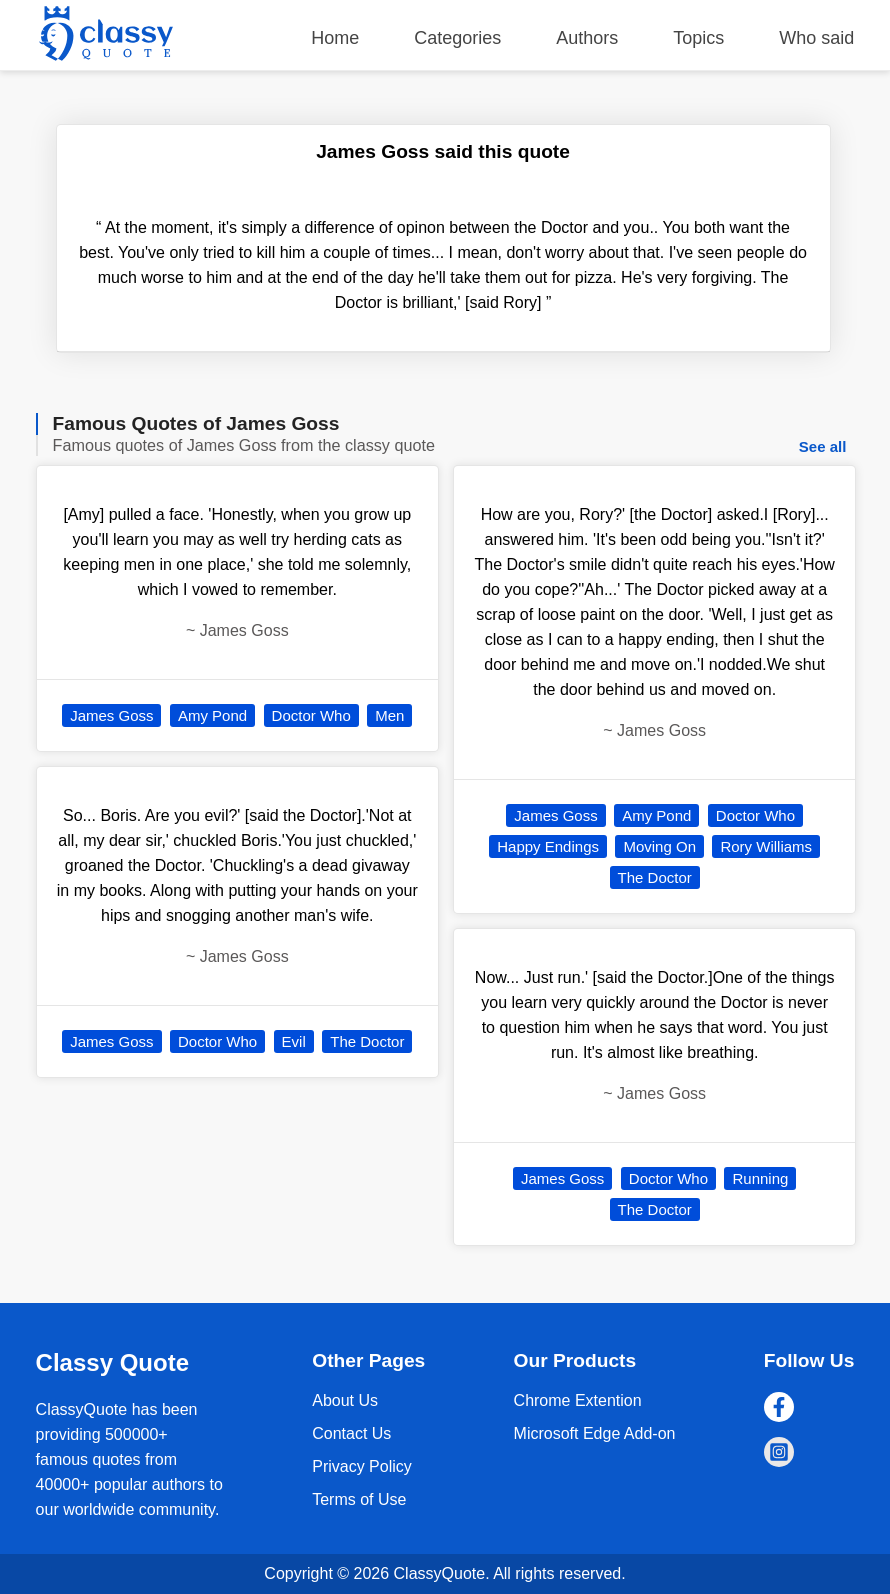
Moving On (659, 846)
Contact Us (351, 1433)
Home (335, 38)
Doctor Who (311, 715)
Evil (294, 1041)
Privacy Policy (362, 1466)
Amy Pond (212, 715)
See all (823, 446)
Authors (587, 38)
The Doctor (367, 1041)
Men (389, 715)
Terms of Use (359, 1499)
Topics (698, 38)
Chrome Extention (578, 1400)
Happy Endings (548, 846)
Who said (816, 38)
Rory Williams (766, 846)
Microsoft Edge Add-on (595, 1433)
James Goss (111, 715)
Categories (457, 38)
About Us (345, 1400)
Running (760, 1178)
